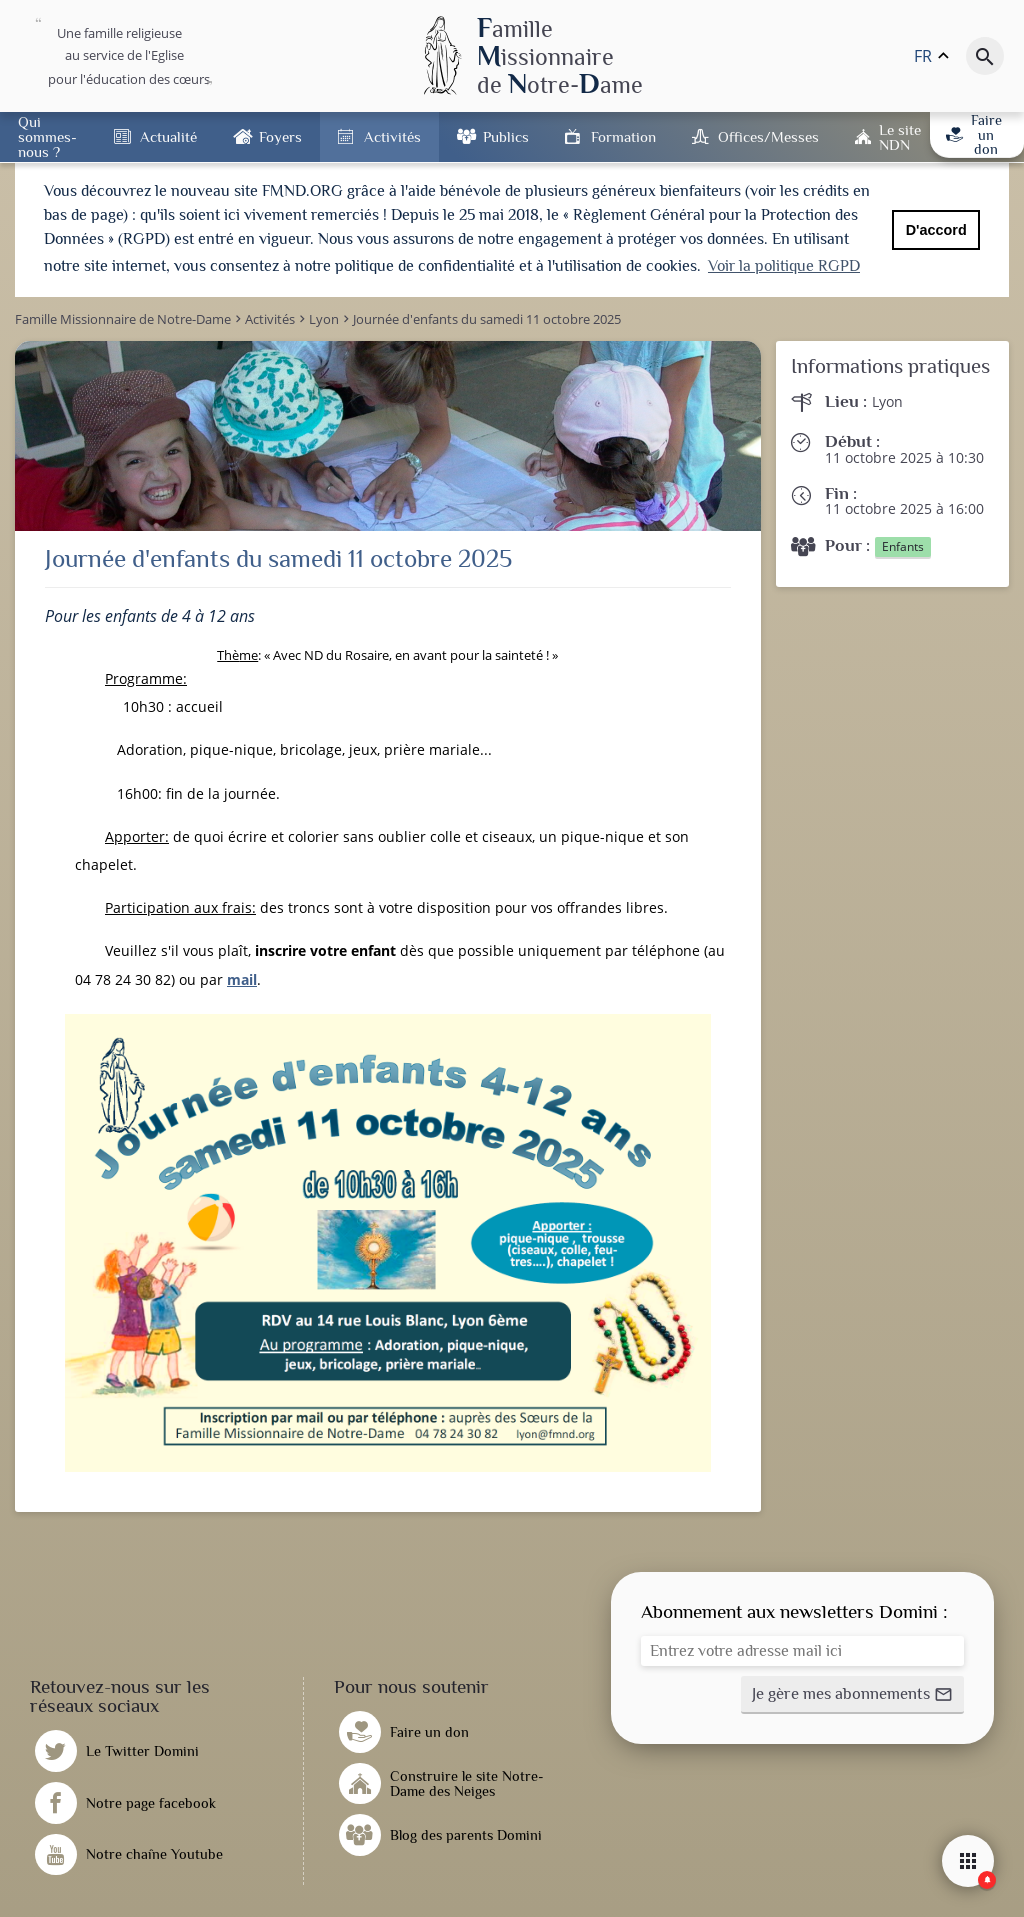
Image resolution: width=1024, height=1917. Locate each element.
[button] (852, 1690)
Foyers (280, 136)
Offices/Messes (768, 136)
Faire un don (973, 134)
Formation (623, 136)
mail (242, 973)
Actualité (168, 136)
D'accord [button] (936, 230)
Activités (392, 136)
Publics (506, 136)
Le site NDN (900, 137)
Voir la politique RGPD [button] (784, 266)
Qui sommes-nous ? (47, 136)
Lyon (887, 396)
